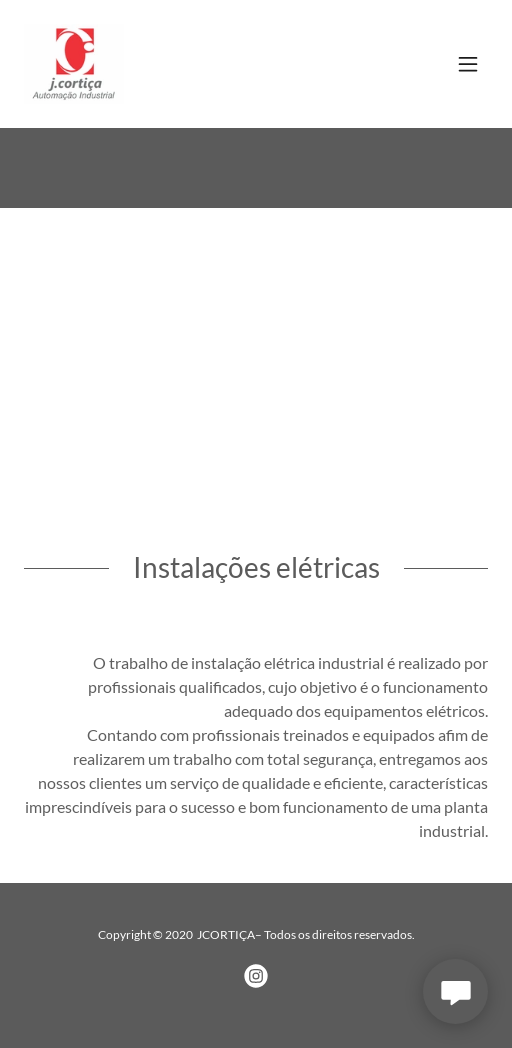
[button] (468, 64)
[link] (74, 64)
